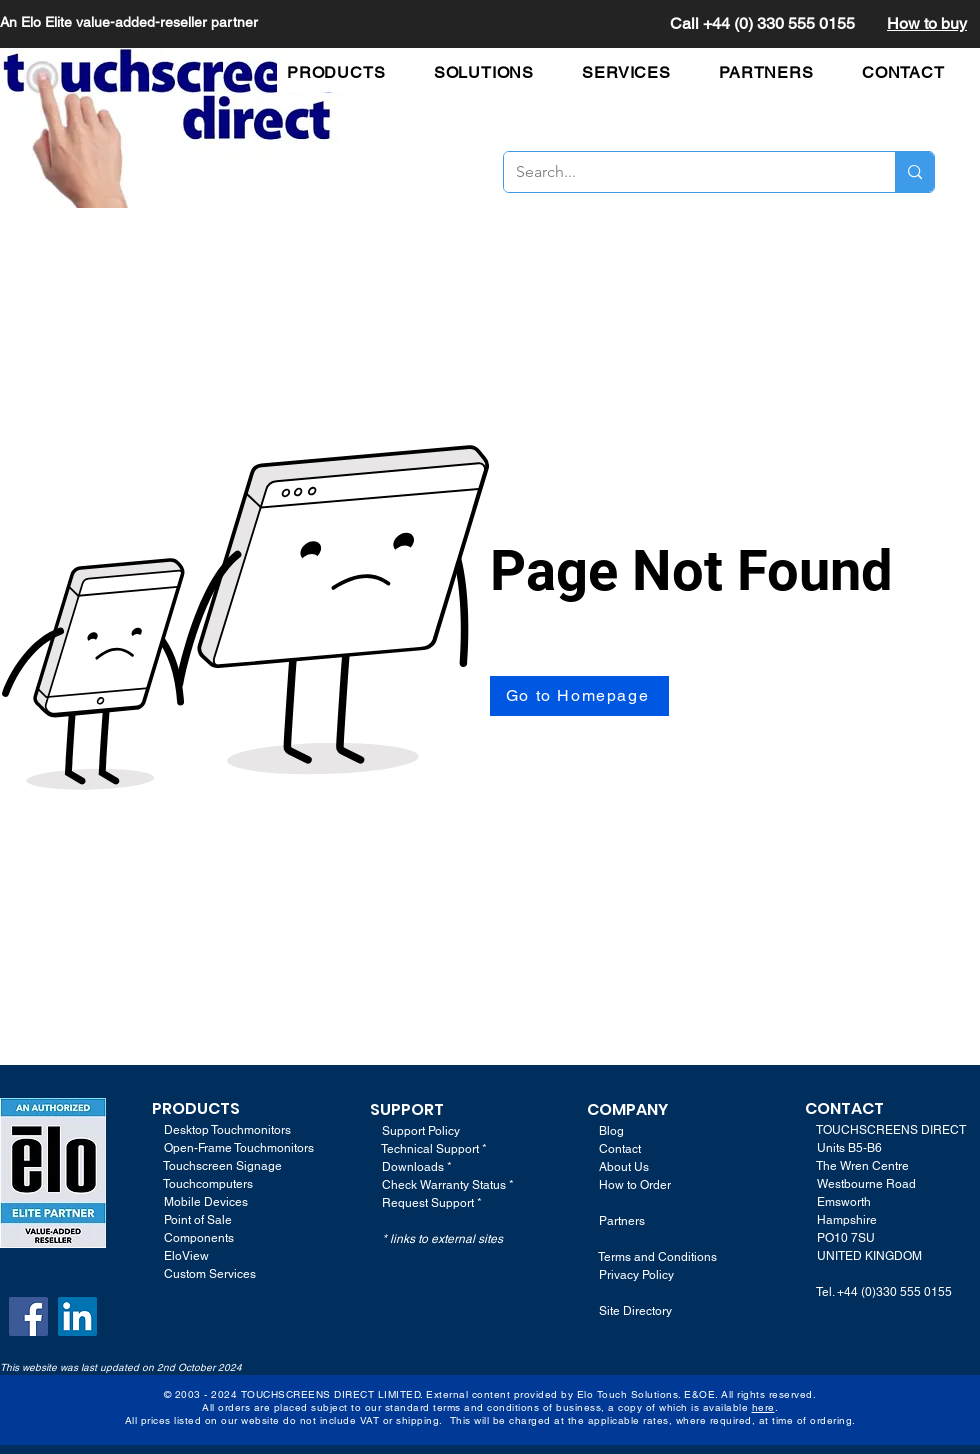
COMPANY (627, 1109)
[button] (346, 72)
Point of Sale (198, 1220)
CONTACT (844, 1108)
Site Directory (635, 1311)
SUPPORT (407, 1109)
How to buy (927, 23)
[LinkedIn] (77, 1316)
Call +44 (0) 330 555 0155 (762, 23)
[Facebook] (28, 1316)
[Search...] (684, 172)
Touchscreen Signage (217, 1166)
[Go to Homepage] (579, 696)
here (763, 1407)
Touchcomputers (208, 1184)
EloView (186, 1256)
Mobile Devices (206, 1202)
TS (230, 1108)
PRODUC (186, 1108)
